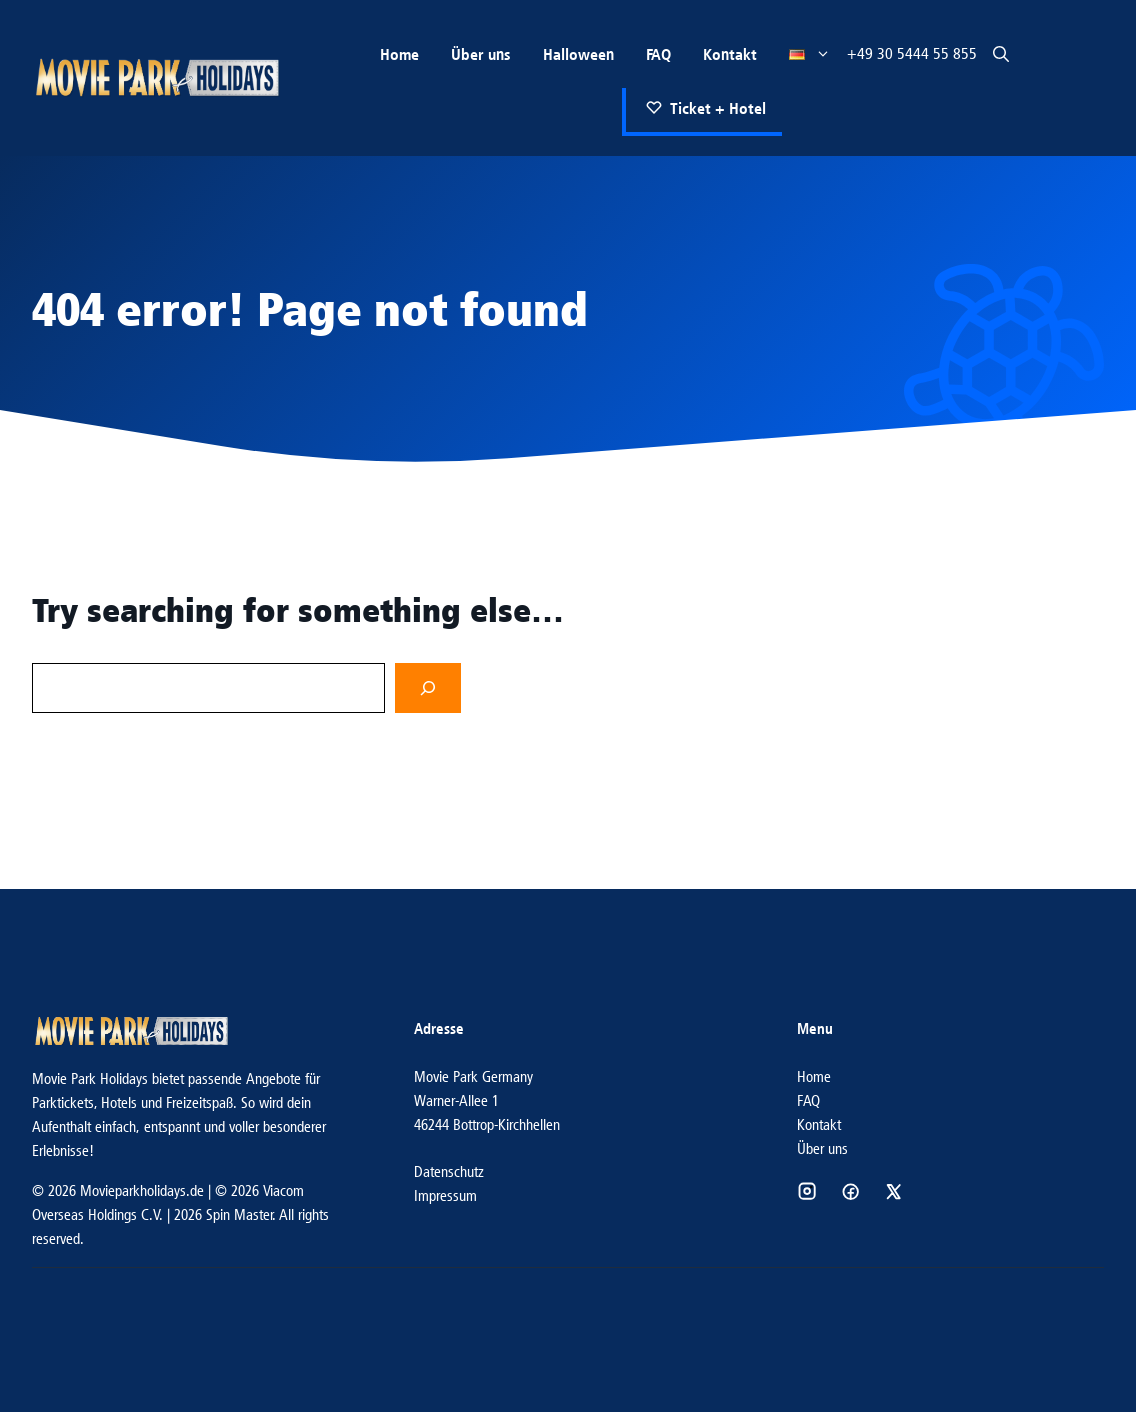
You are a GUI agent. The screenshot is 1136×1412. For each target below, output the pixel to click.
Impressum (445, 1195)
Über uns (481, 54)
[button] (1001, 54)
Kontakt (730, 54)
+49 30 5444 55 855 (912, 53)
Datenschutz (449, 1171)
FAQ (658, 54)
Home (399, 54)
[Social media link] (807, 1191)
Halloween (578, 54)
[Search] (428, 688)
